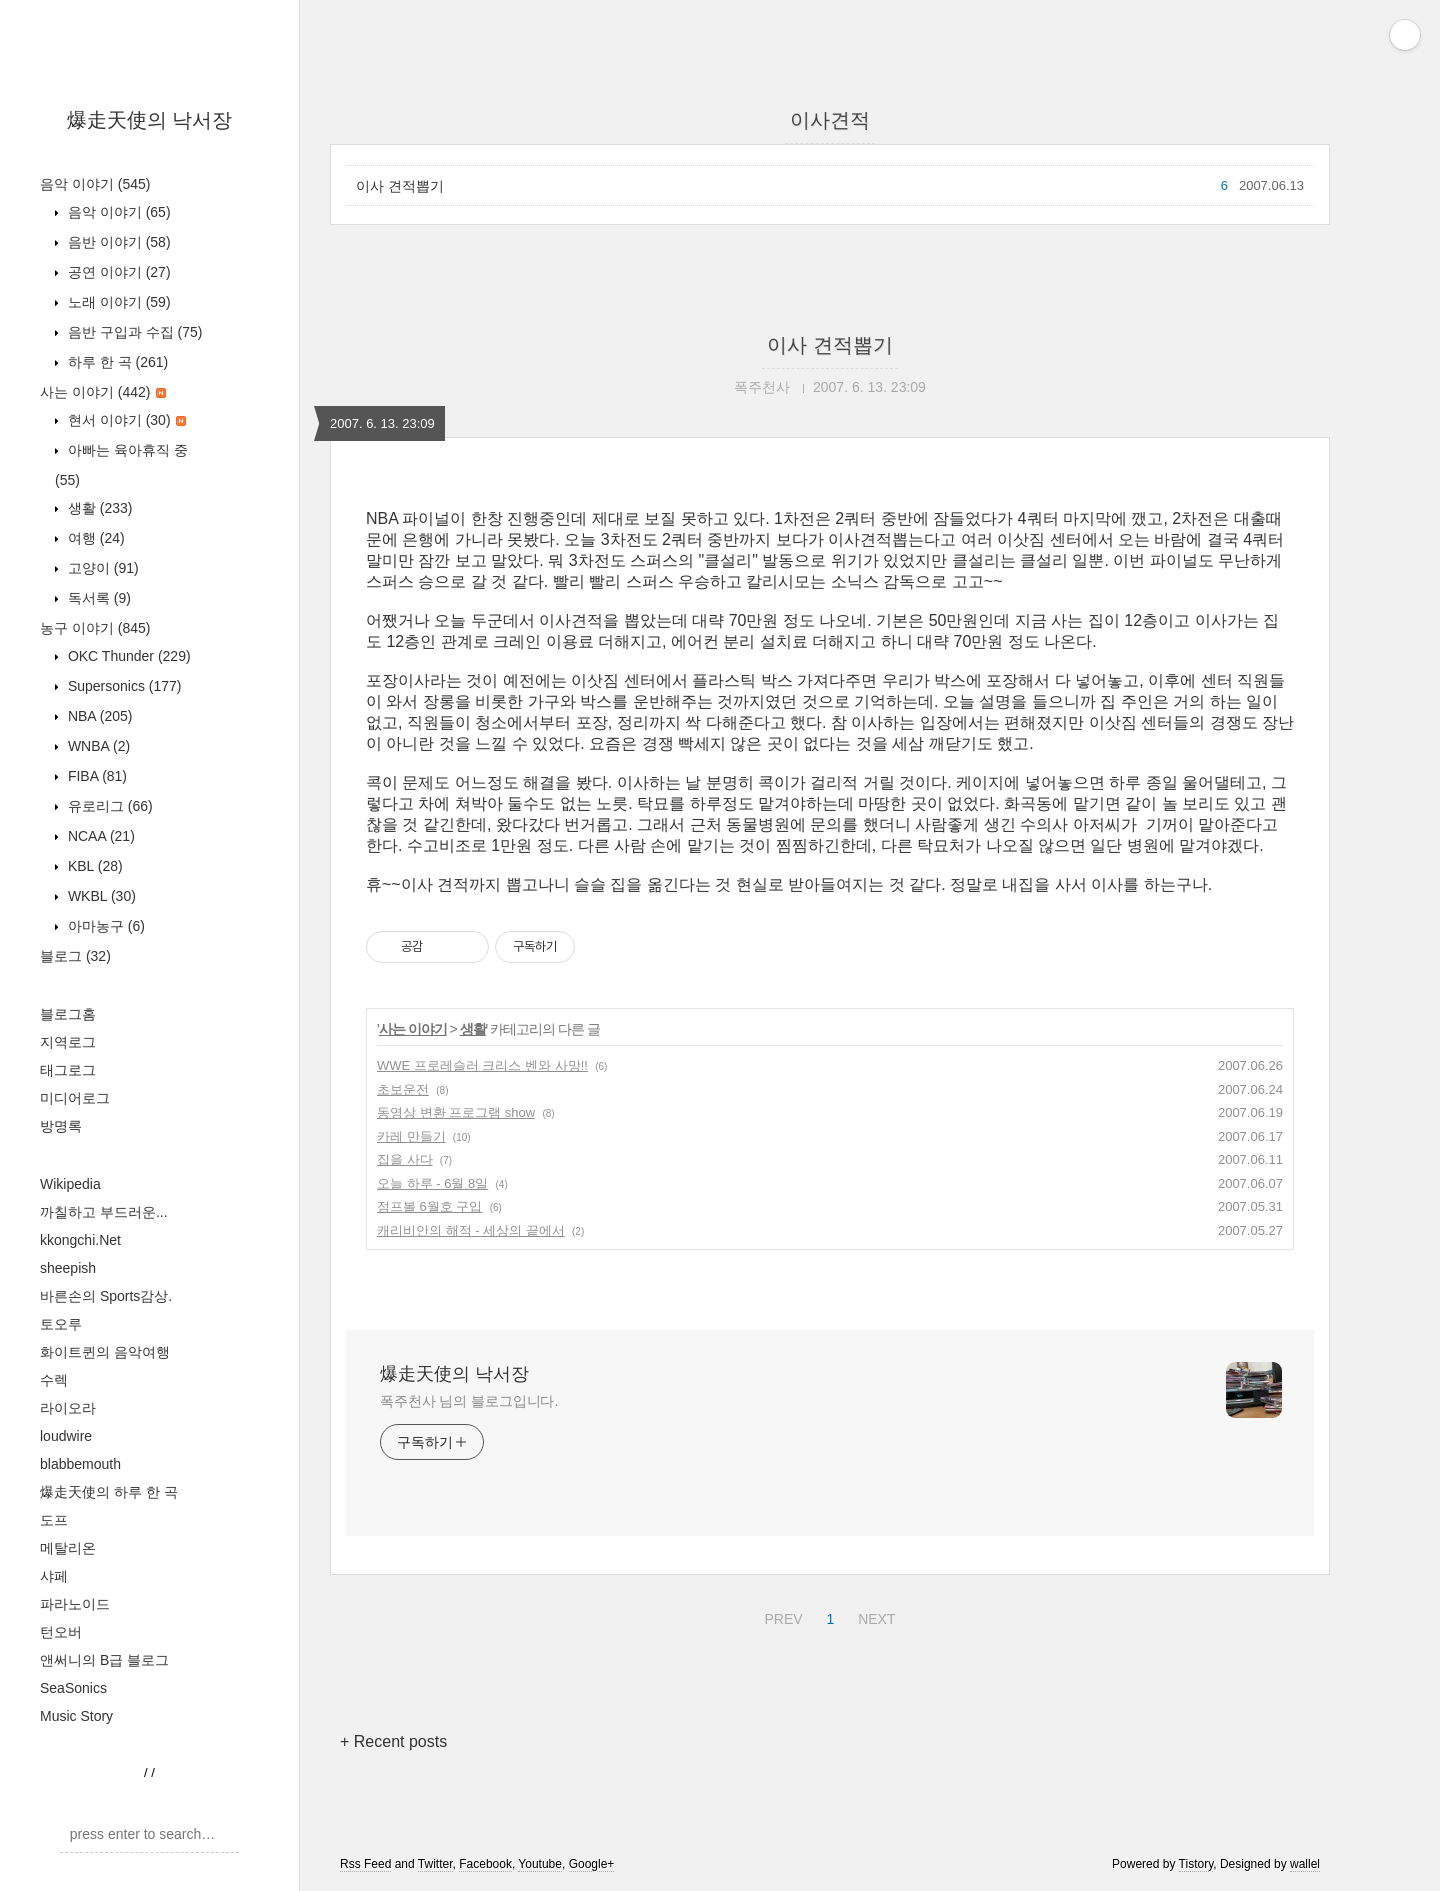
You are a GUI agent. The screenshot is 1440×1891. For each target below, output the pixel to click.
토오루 (61, 1324)
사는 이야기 (103, 392)
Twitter (435, 1864)
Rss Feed (365, 1864)
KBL (93, 866)
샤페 (54, 1576)
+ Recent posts (393, 1741)
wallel (1305, 1864)
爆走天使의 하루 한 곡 (109, 1492)
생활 (98, 508)
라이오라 (68, 1408)
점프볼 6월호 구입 (429, 1206)
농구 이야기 (95, 628)
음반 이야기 (117, 242)
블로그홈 (68, 1014)
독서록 (97, 598)
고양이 (101, 568)
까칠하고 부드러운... (104, 1212)
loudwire (66, 1436)
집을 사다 (405, 1159)
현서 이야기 (125, 420)
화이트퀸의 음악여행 (105, 1352)
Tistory (1196, 1864)
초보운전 (403, 1089)
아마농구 (104, 926)
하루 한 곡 (116, 362)
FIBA (95, 776)
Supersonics (123, 686)
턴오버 (61, 1632)
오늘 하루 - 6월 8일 (432, 1183)
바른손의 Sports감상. (106, 1296)
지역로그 (68, 1042)
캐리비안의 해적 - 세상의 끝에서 (471, 1230)
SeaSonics (73, 1688)
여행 (94, 538)
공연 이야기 (117, 272)
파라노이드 (75, 1604)
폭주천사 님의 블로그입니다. (469, 1401)
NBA (98, 716)
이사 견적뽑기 (400, 186)
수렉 (54, 1380)
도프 (54, 1520)
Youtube (540, 1864)
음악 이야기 (95, 184)
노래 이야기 (117, 302)
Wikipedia (70, 1184)
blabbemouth (80, 1464)
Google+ (592, 1864)
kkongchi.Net (80, 1240)
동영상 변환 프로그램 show (456, 1112)
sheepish (68, 1268)
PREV (780, 1616)
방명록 (61, 1126)
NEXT (874, 1616)
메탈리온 (68, 1548)
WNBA (97, 746)
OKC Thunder (127, 656)
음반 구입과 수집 (133, 332)
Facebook (485, 1864)
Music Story (76, 1716)
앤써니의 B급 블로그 (104, 1660)
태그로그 (68, 1070)
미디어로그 (75, 1098)
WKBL (100, 896)
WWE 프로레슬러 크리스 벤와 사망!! (482, 1065)
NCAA (99, 836)
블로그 (75, 956)
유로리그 (108, 806)
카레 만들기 (411, 1136)
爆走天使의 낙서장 (150, 120)
